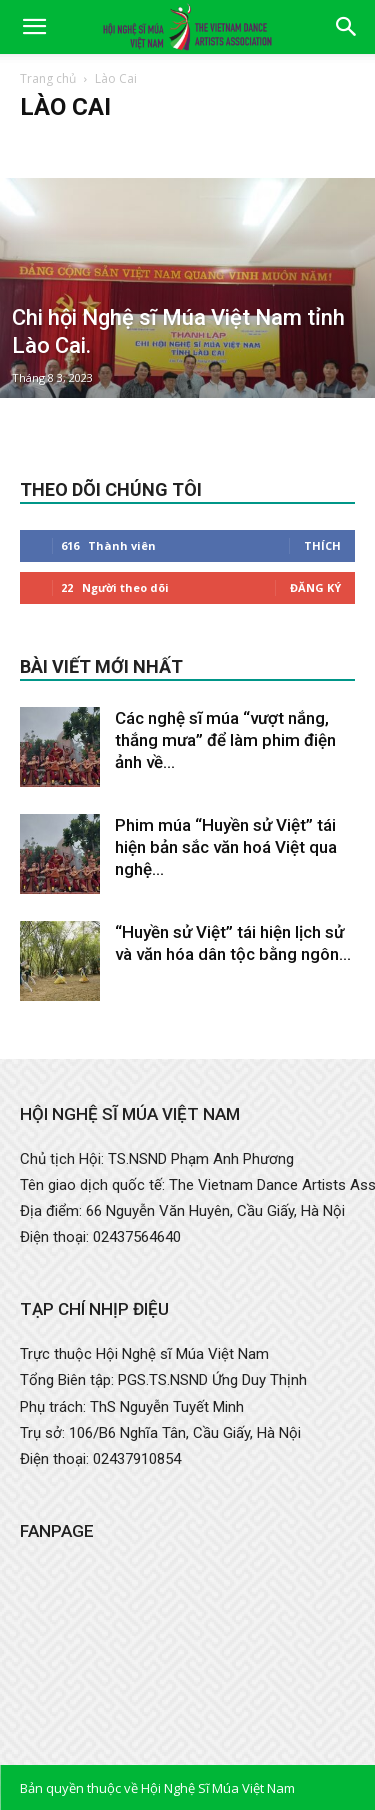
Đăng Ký (315, 587)
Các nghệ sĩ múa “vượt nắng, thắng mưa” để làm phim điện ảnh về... (225, 740)
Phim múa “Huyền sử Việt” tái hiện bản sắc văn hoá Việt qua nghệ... (226, 847)
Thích (322, 545)
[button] (34, 27)
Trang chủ (48, 78)
